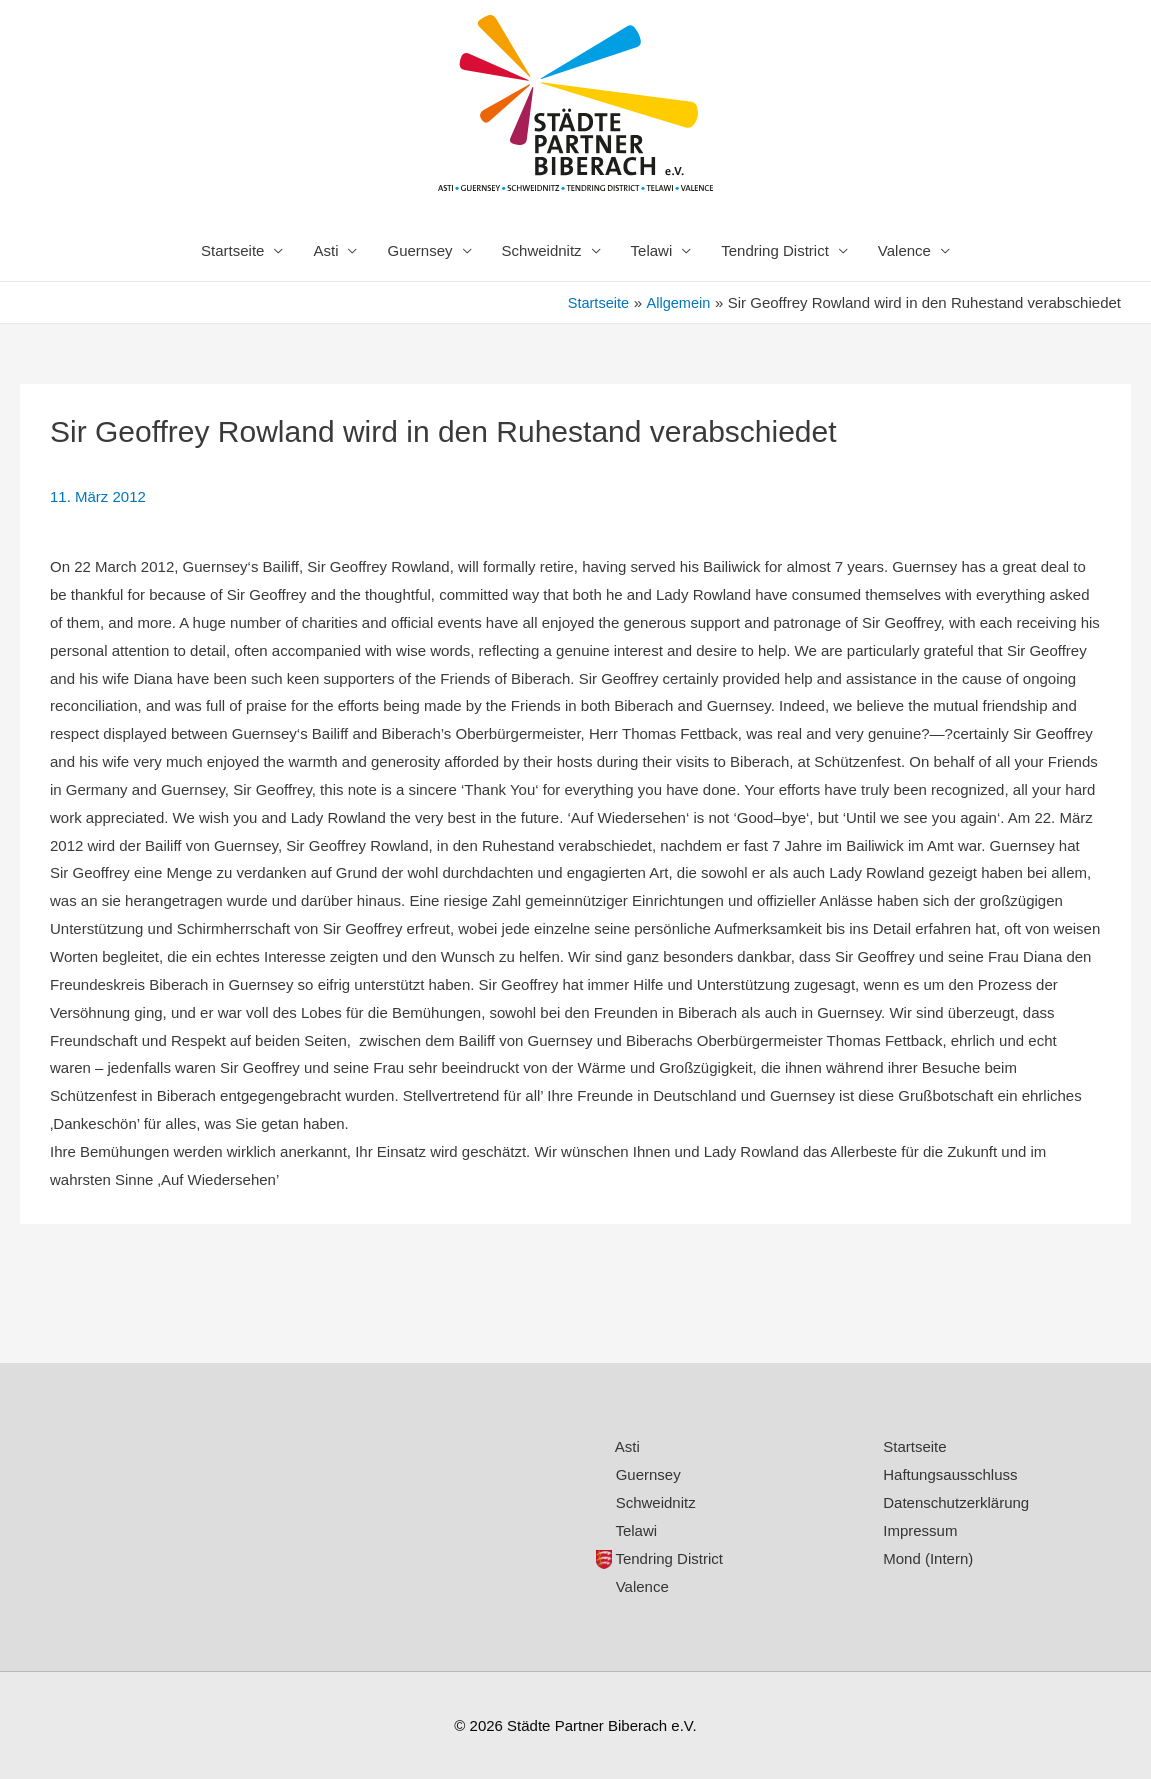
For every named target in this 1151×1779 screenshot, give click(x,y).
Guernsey (419, 250)
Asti (325, 250)
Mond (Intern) (928, 1558)
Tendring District (775, 250)
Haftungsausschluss (950, 1474)
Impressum (920, 1530)
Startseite (232, 250)
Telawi (652, 250)
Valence (904, 250)
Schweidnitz (542, 250)
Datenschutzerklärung (956, 1502)
